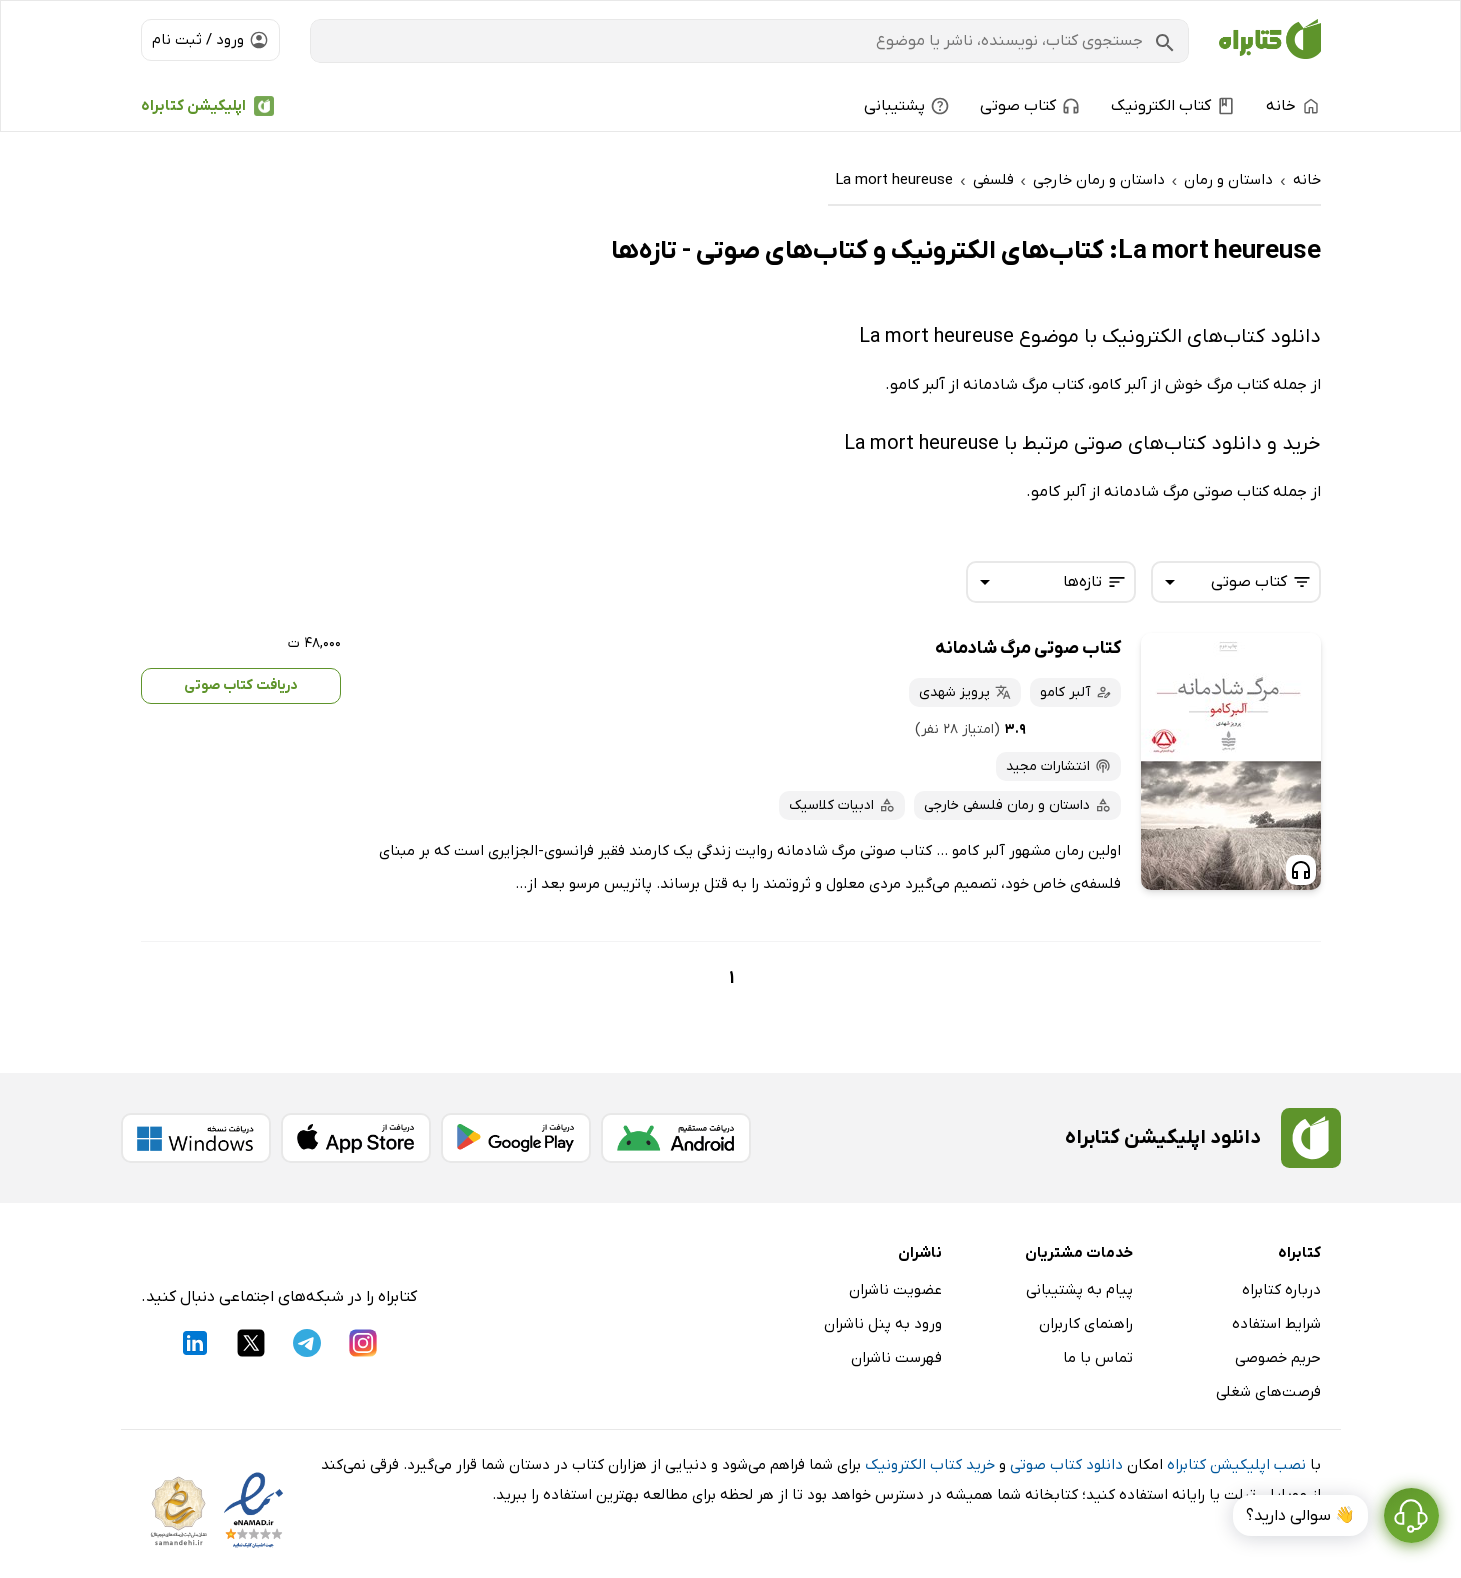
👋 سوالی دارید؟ (1300, 1516)
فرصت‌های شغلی (1268, 1392)
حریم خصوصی (1278, 1358)
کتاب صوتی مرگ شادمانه (1028, 648)
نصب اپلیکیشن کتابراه (1236, 1465)
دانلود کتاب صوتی (1066, 1465)
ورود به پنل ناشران (883, 1324)
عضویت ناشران (895, 1290)
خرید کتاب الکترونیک (930, 1465)
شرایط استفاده (1276, 1324)
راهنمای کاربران (1086, 1324)
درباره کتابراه (1281, 1290)
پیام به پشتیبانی (1079, 1290)
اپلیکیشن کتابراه (193, 106)
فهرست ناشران (896, 1358)
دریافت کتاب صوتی (241, 685)
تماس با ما (1098, 1358)
